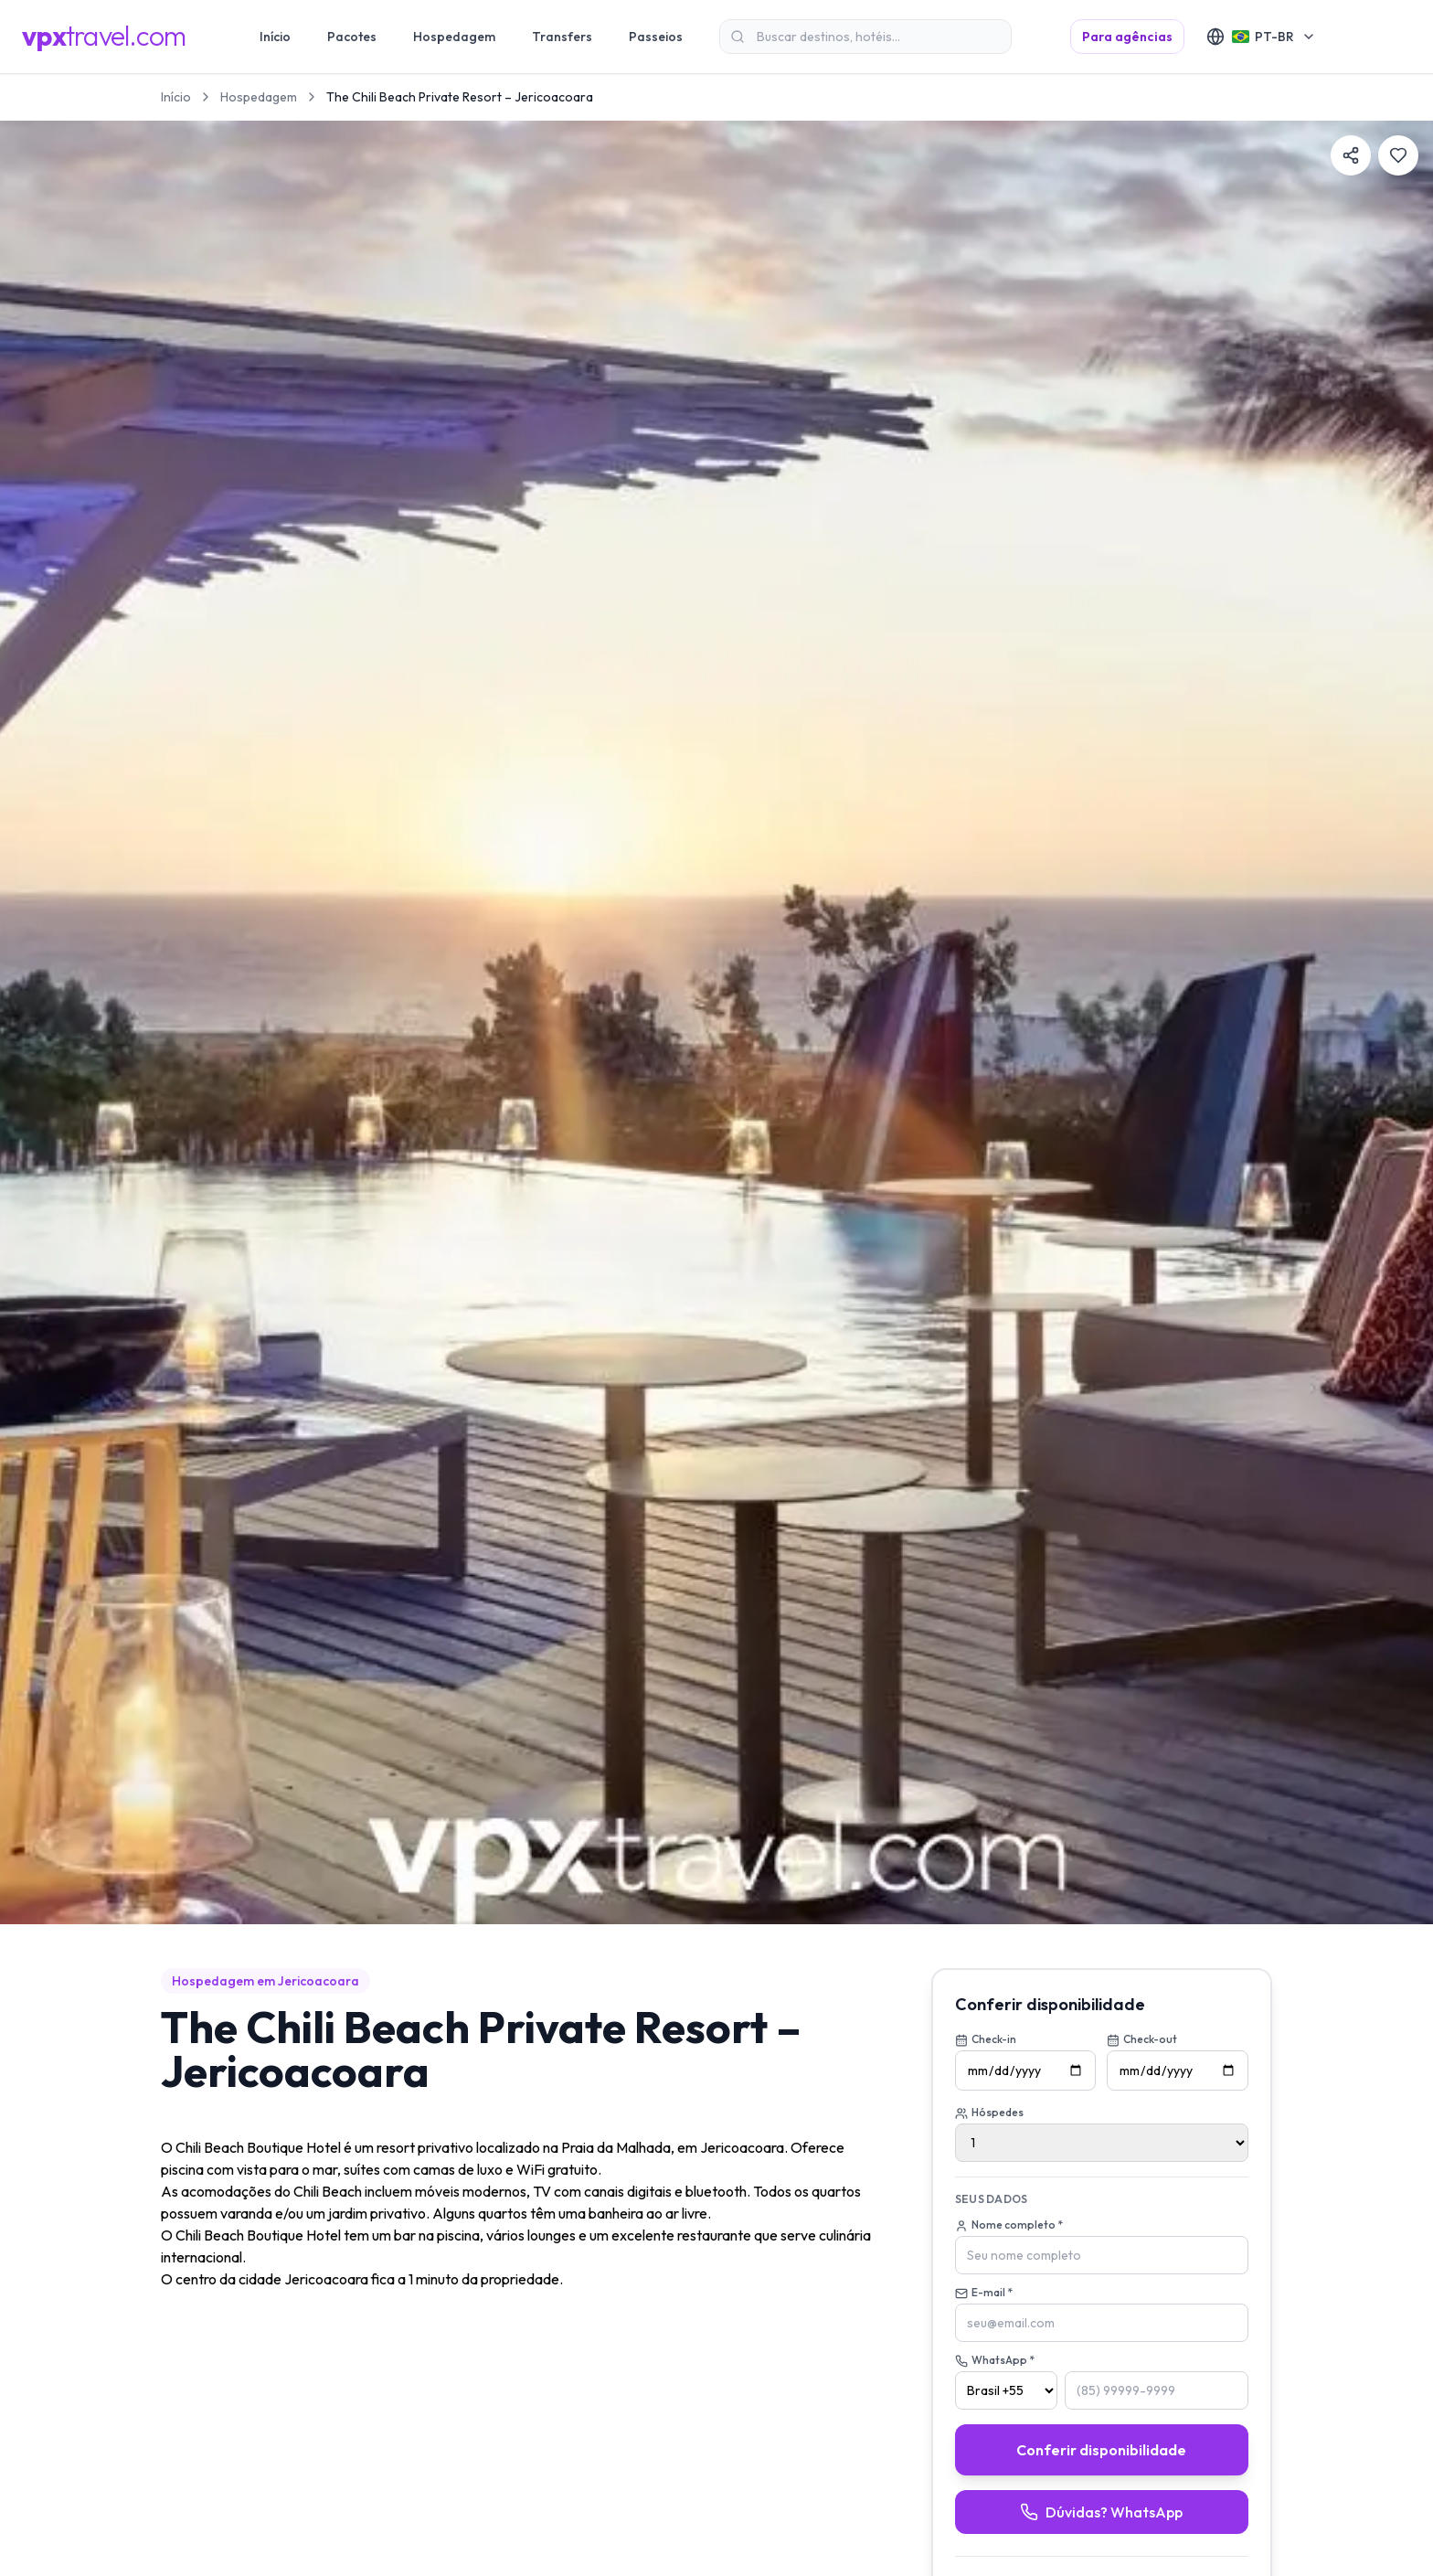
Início (176, 97)
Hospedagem (258, 97)
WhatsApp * (995, 2360)
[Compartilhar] (1351, 155)
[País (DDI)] (1006, 2390)
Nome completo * (1009, 2225)
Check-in (985, 2039)
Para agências (1127, 36)
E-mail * (984, 2292)
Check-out (1142, 2039)
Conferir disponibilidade (1101, 2450)
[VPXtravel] (104, 36)
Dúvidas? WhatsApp (1101, 2512)
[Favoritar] (1398, 155)
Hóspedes (989, 2112)
